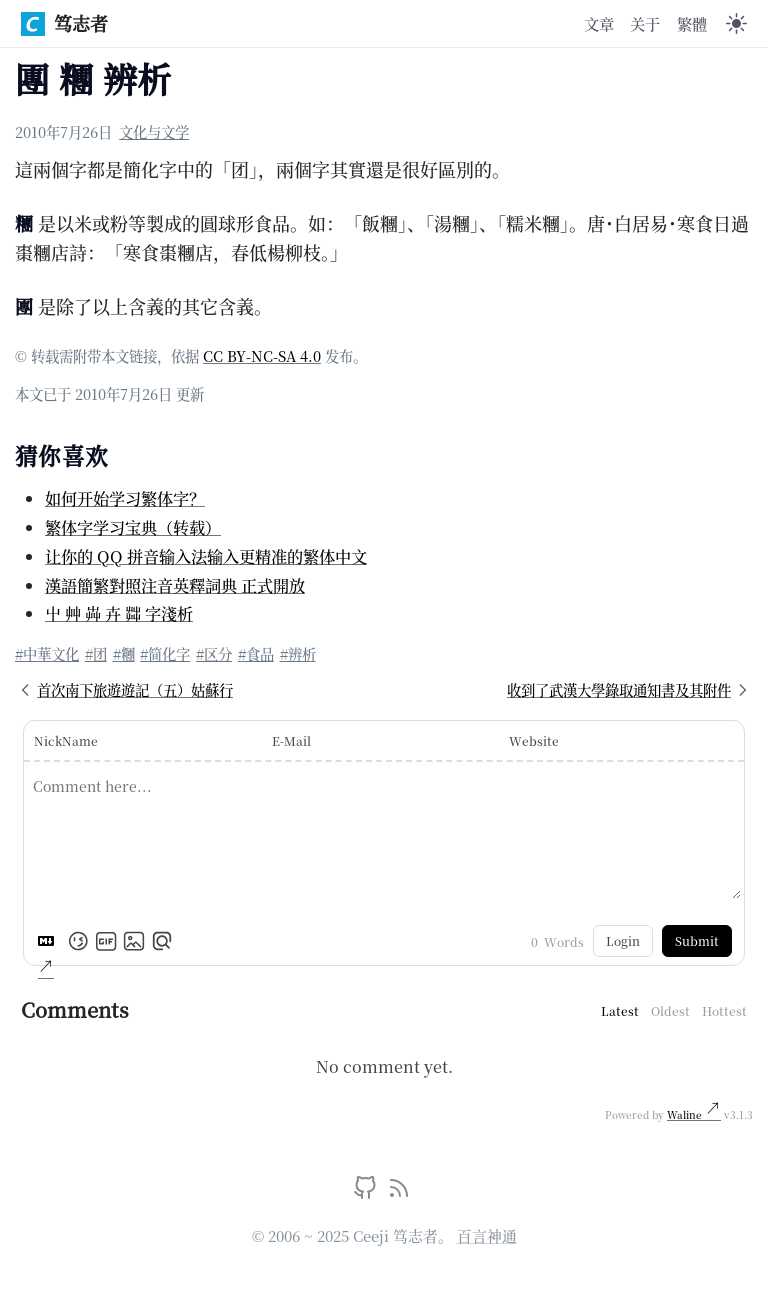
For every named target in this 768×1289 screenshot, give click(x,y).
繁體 (692, 23)
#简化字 (165, 653)
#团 (96, 653)
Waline (686, 1114)
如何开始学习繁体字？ (125, 498)
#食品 (256, 653)
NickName (66, 740)
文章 (599, 23)
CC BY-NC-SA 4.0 (262, 355)
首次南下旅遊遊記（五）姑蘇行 (124, 690)
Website (534, 740)
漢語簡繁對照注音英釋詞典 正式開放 (175, 585)
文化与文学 (154, 131)
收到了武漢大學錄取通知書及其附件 (630, 690)
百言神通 (487, 1235)
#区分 (214, 653)
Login (623, 940)
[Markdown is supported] (50, 941)
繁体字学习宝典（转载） (133, 527)
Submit (697, 940)
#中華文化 (47, 653)
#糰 (124, 653)
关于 (645, 23)
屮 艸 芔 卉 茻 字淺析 (119, 613)
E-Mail (291, 740)
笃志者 (64, 23)
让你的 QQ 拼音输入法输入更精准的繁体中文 (206, 556)
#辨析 (298, 653)
